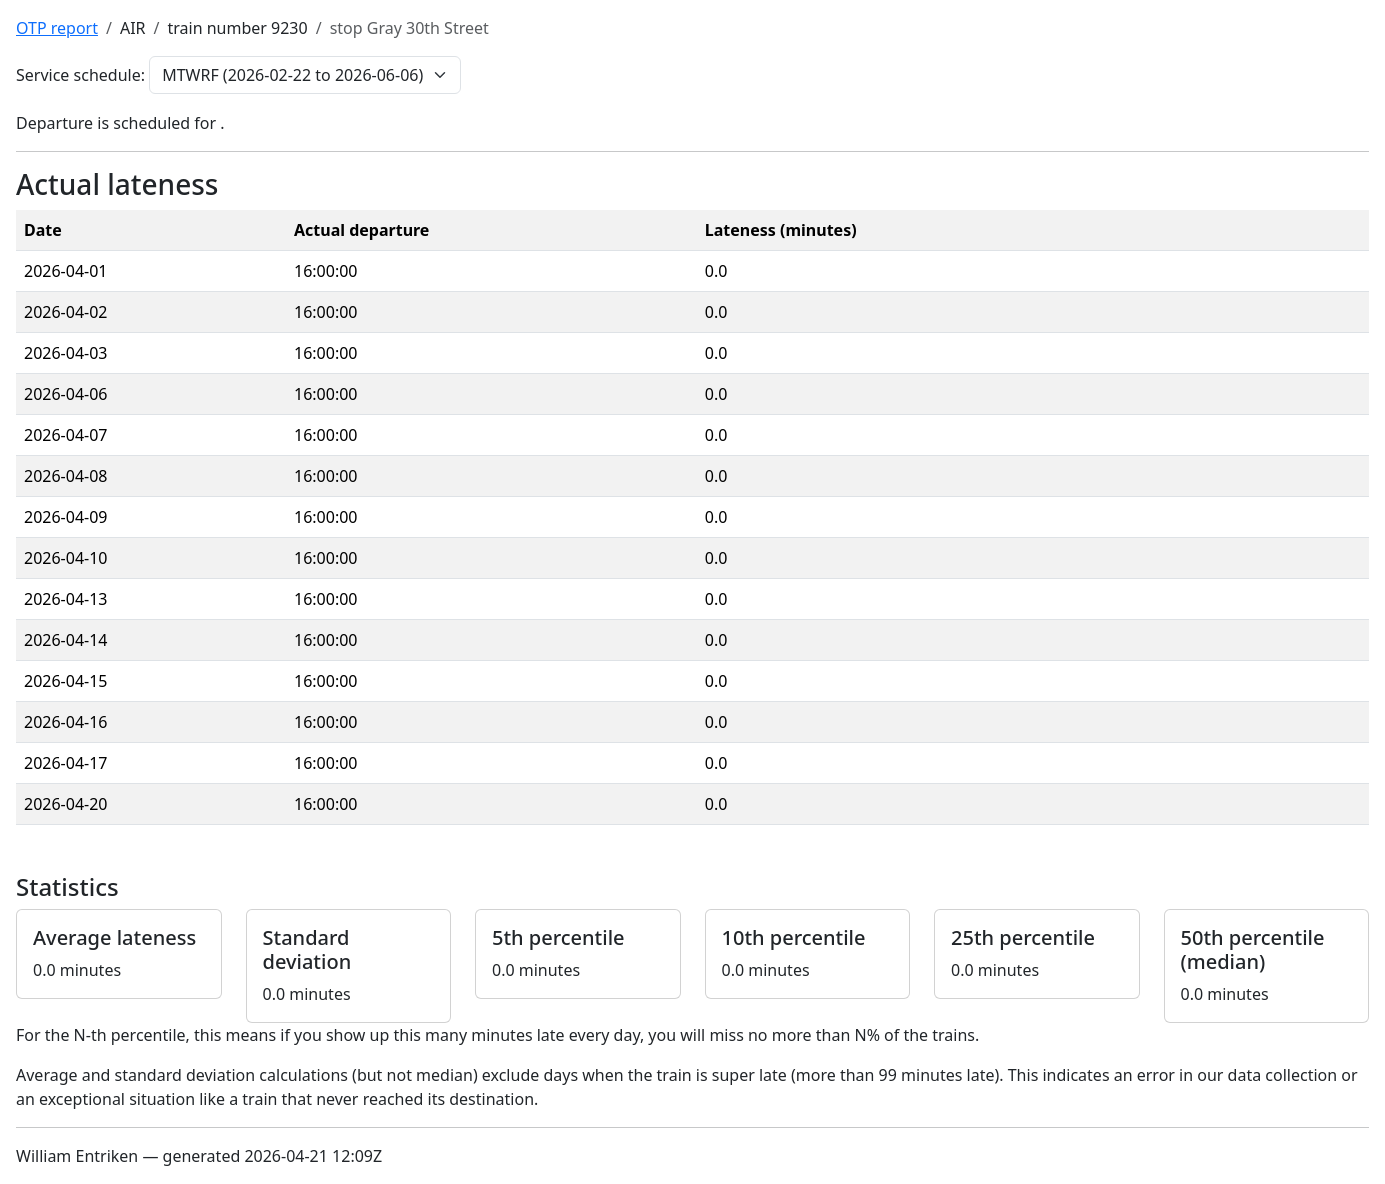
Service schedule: (80, 75)
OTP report (57, 28)
